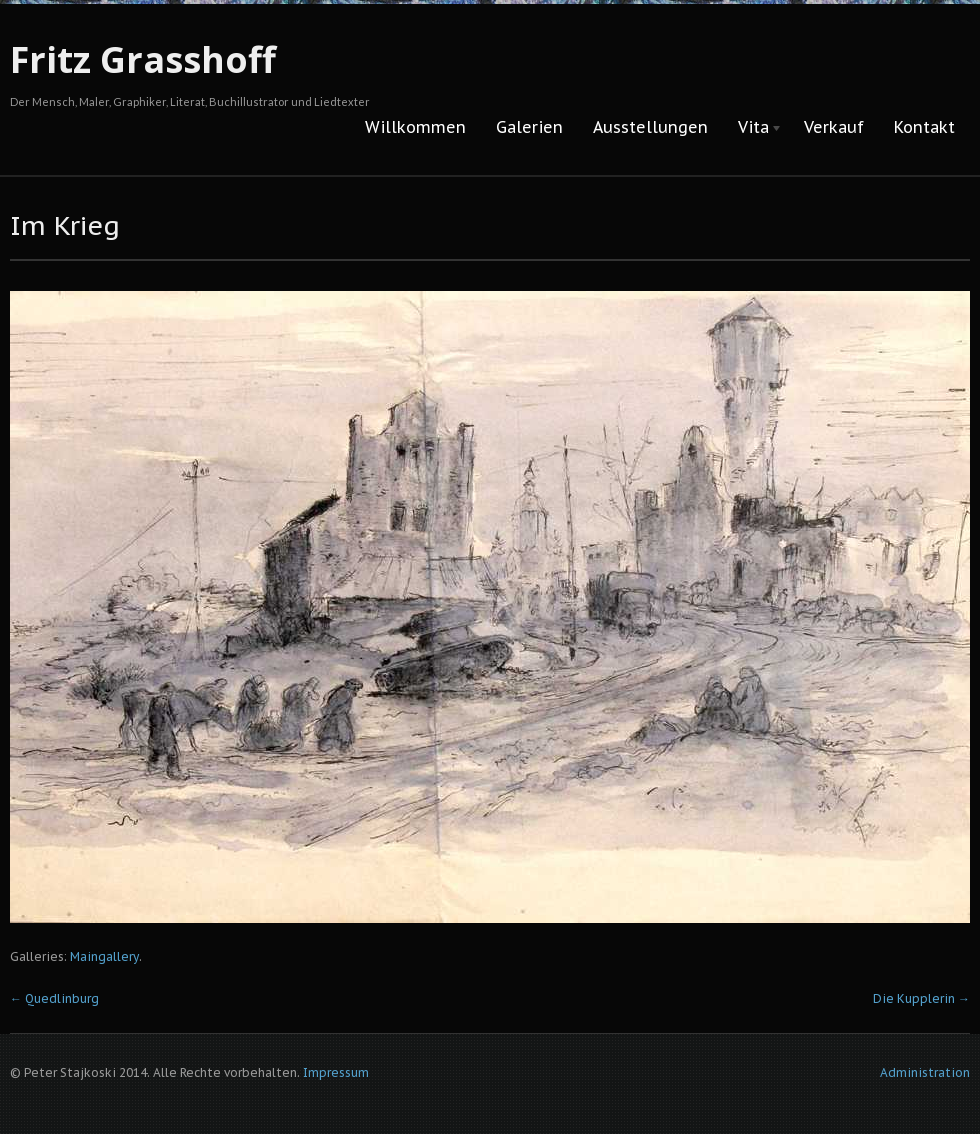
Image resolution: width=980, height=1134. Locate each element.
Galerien (529, 127)
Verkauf (834, 127)
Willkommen (415, 127)
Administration (925, 1072)
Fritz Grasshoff (143, 59)
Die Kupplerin (921, 998)
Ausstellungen (650, 127)
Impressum (336, 1072)
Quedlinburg (54, 998)
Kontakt (924, 127)
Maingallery (104, 956)
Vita (753, 128)
